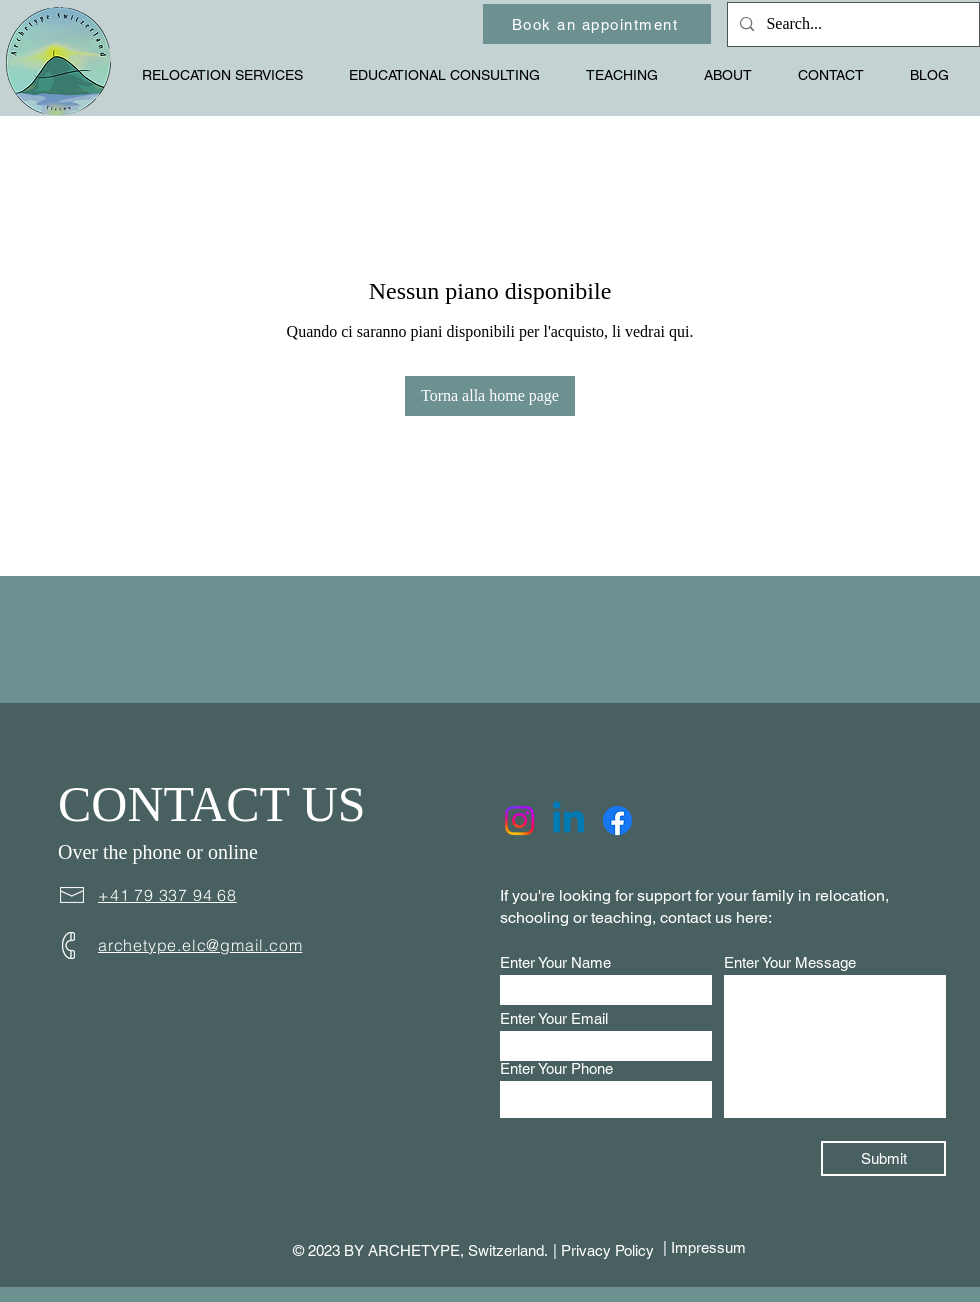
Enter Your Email (554, 1018)
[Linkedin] (568, 820)
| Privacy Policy (603, 1250)
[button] (230, 75)
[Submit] (883, 1158)
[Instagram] (519, 820)
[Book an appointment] (597, 24)
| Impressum (704, 1247)
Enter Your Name (555, 962)
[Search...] (851, 24)
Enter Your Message (790, 962)
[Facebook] (617, 820)
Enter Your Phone (556, 1068)
